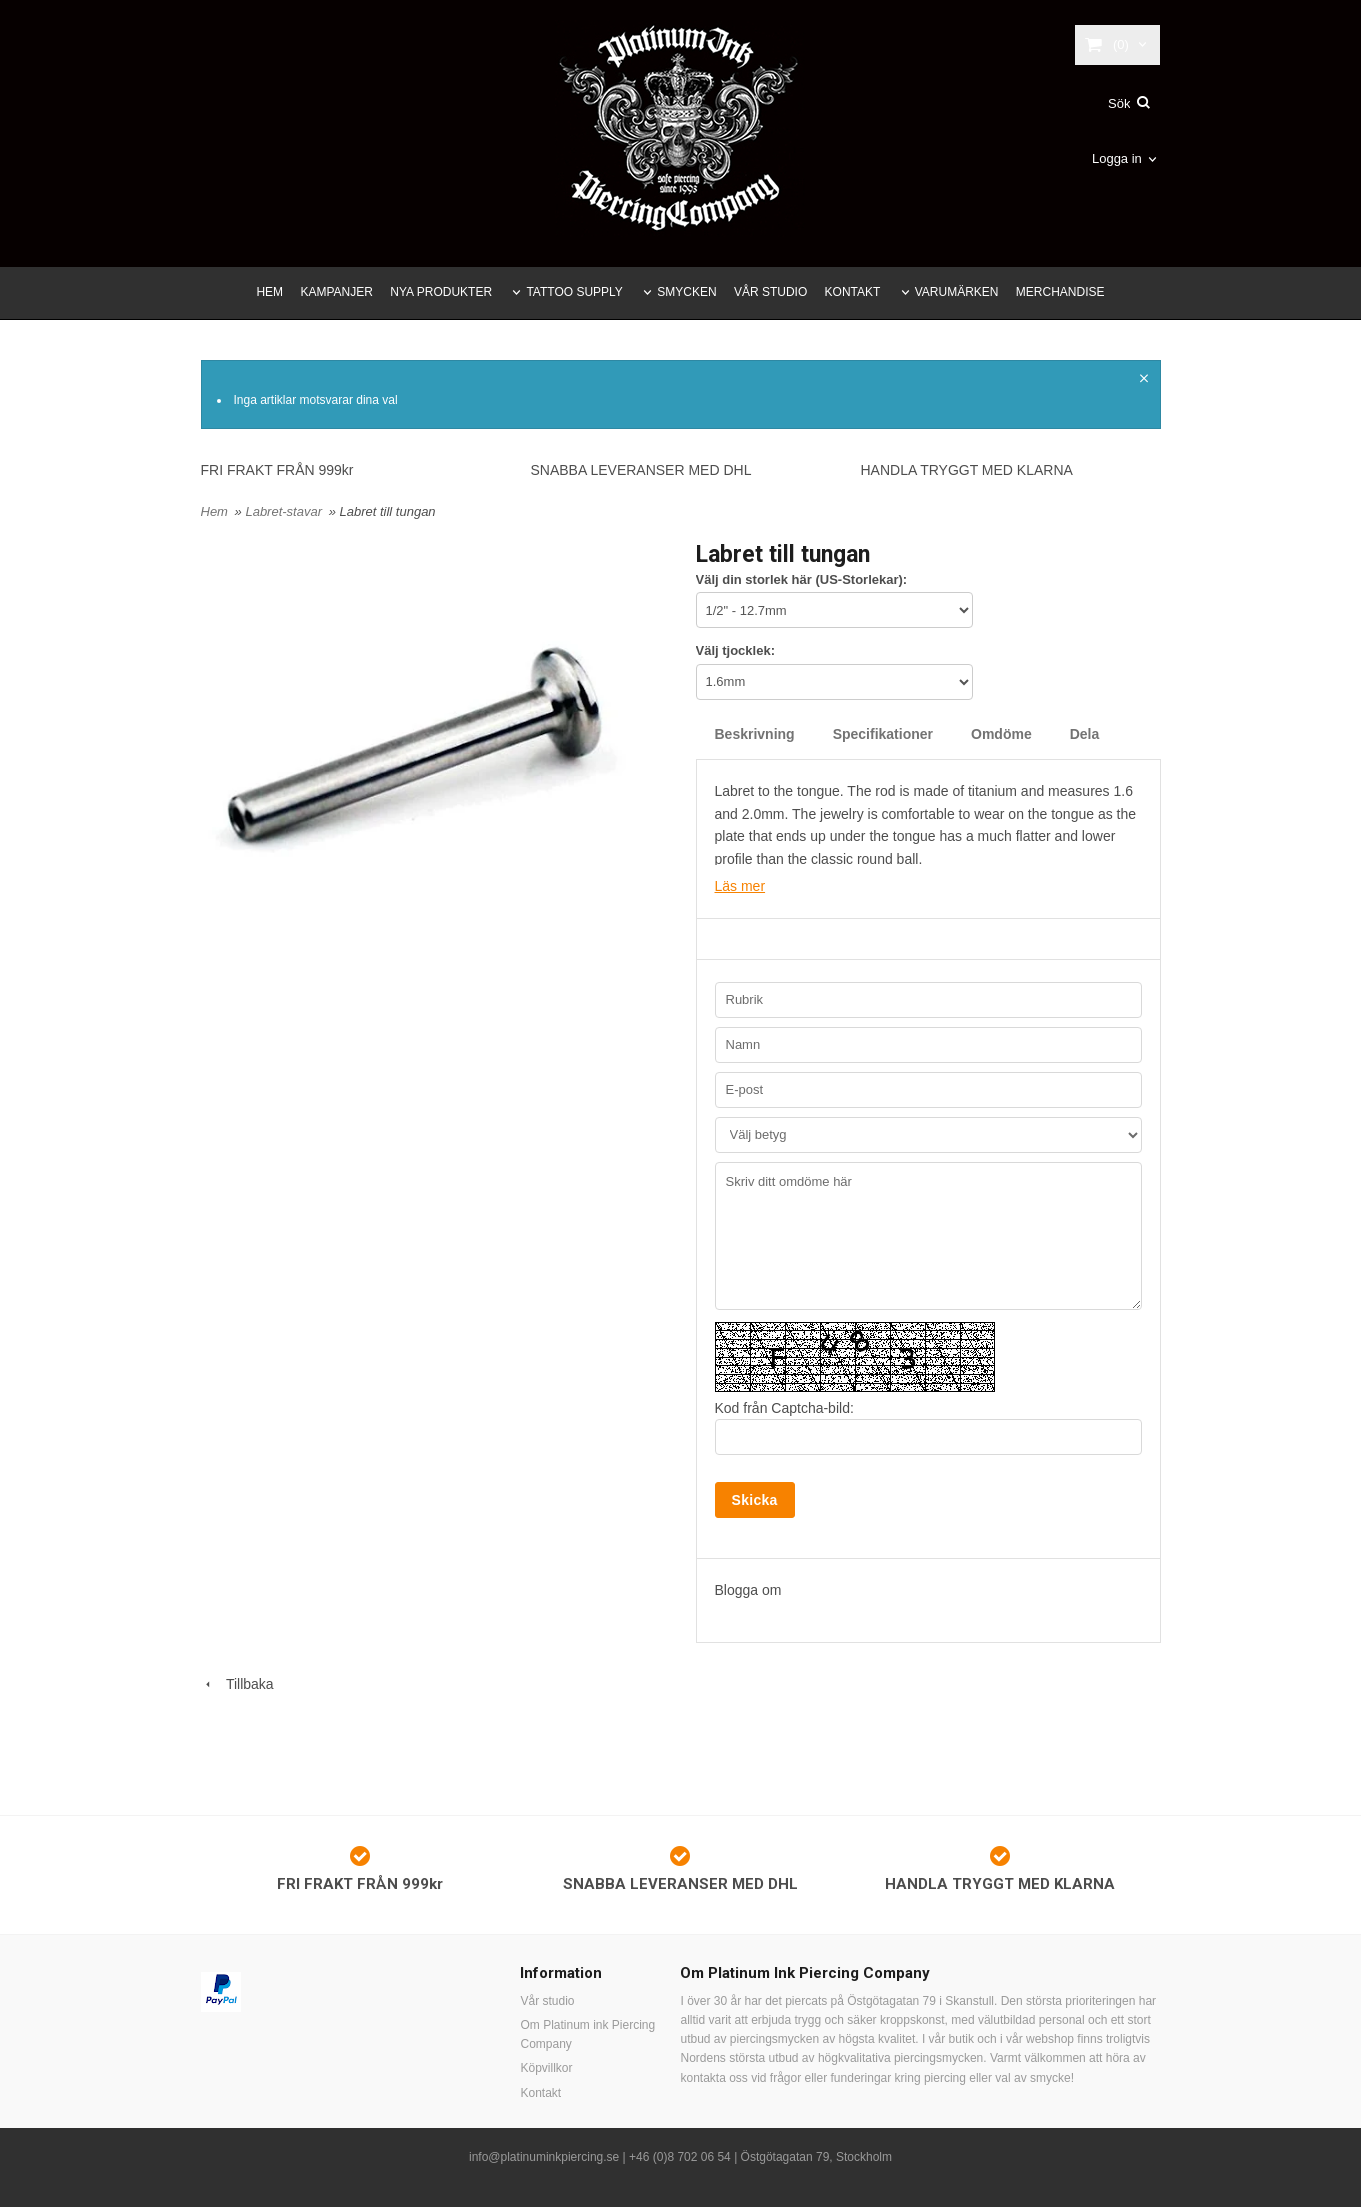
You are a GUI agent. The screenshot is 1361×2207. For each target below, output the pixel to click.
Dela (1085, 734)
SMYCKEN (686, 292)
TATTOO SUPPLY (574, 292)
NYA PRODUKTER (441, 292)
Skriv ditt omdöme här (928, 1236)
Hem (214, 511)
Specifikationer (883, 734)
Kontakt (540, 2093)
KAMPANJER (336, 292)
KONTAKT (853, 292)
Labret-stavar (285, 511)
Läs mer (740, 886)
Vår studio (547, 2001)
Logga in (1117, 158)
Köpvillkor (546, 2068)
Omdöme (1001, 734)
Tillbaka (237, 1684)
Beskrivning (755, 734)
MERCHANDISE (1060, 292)
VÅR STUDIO (770, 292)
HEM (269, 292)
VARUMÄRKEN (957, 292)
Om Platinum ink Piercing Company (587, 2034)
